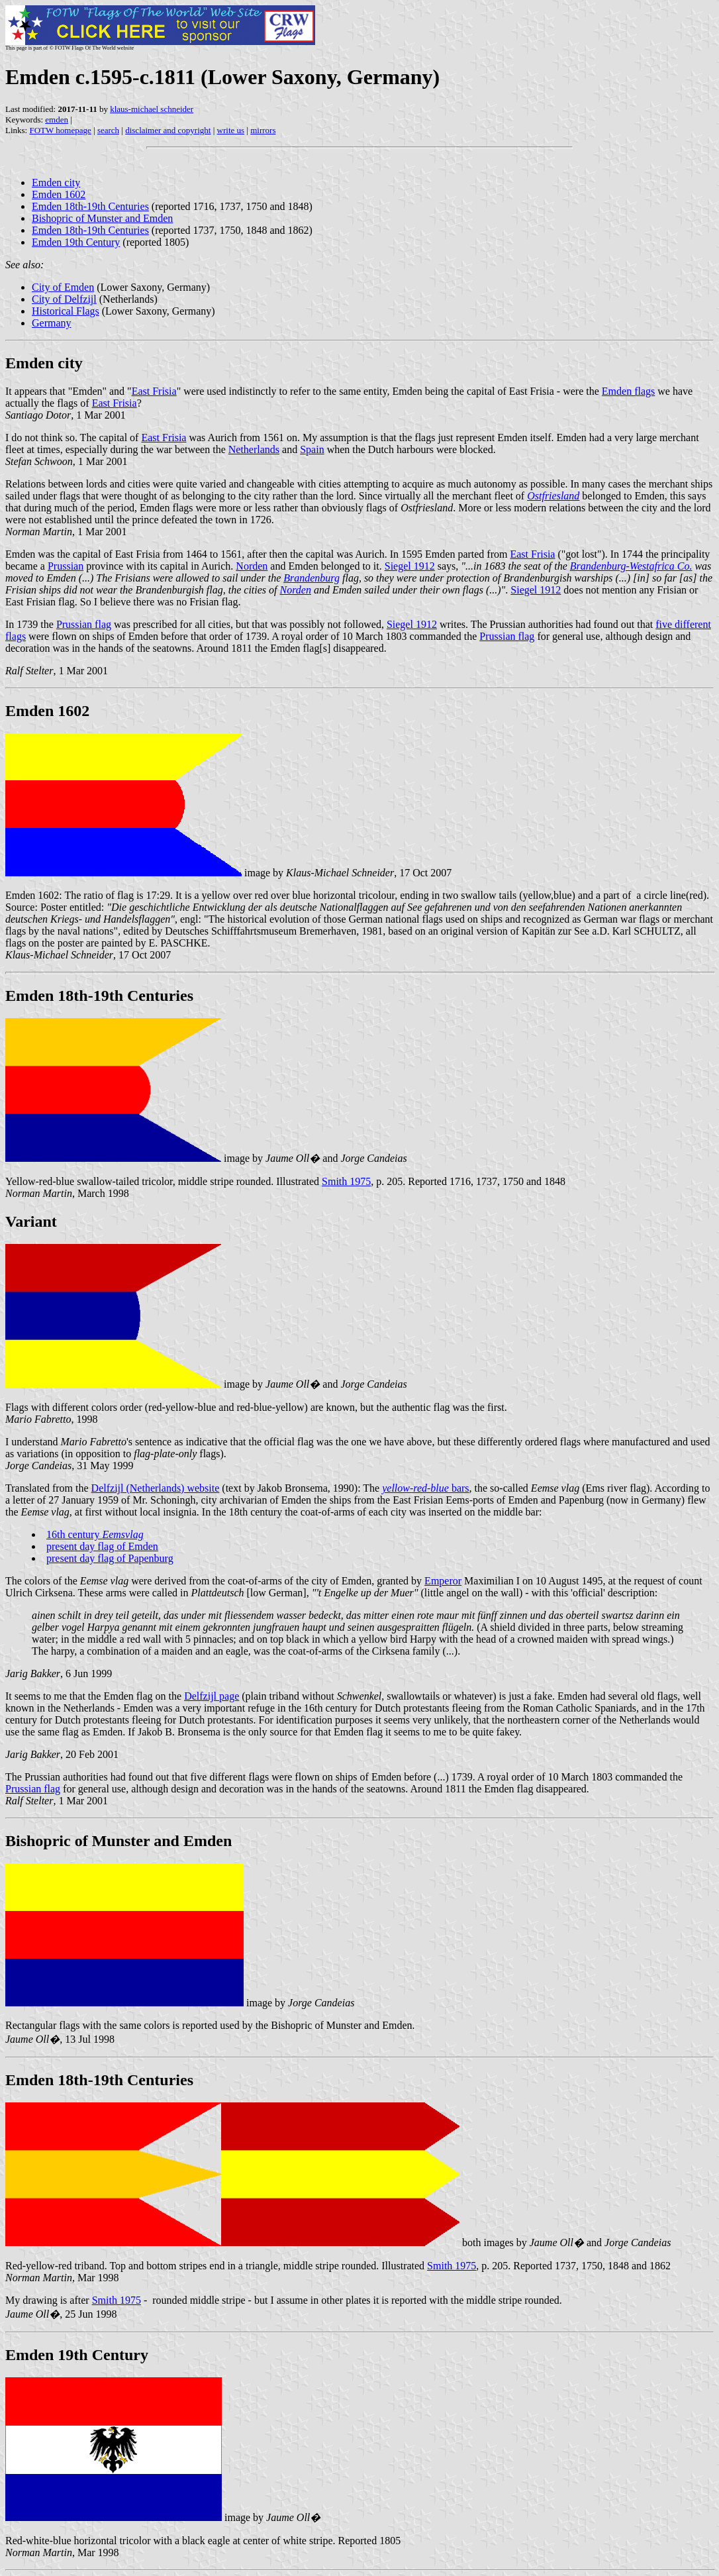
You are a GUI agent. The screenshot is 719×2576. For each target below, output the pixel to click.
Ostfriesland (553, 495)
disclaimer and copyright (168, 130)
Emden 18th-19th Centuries (90, 206)
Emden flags (628, 391)
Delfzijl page (211, 1696)
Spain (312, 449)
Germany (52, 323)
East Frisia (154, 391)
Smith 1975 (346, 1181)
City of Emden (63, 287)
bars (425, 1488)
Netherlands (253, 449)
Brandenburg (311, 578)
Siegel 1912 (410, 566)
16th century (95, 1534)
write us (231, 130)
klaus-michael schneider (151, 109)
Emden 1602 (58, 194)
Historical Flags (65, 311)
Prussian (65, 566)
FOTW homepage (60, 130)
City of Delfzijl (64, 299)
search (108, 130)
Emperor (442, 1580)
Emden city (56, 182)
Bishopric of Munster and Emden (102, 218)
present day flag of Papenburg (109, 1558)
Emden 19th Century (76, 242)
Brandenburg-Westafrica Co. (631, 566)
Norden (251, 566)
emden (56, 120)
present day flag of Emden (102, 1546)
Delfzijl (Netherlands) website (155, 1488)
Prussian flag (83, 624)
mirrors (262, 130)
